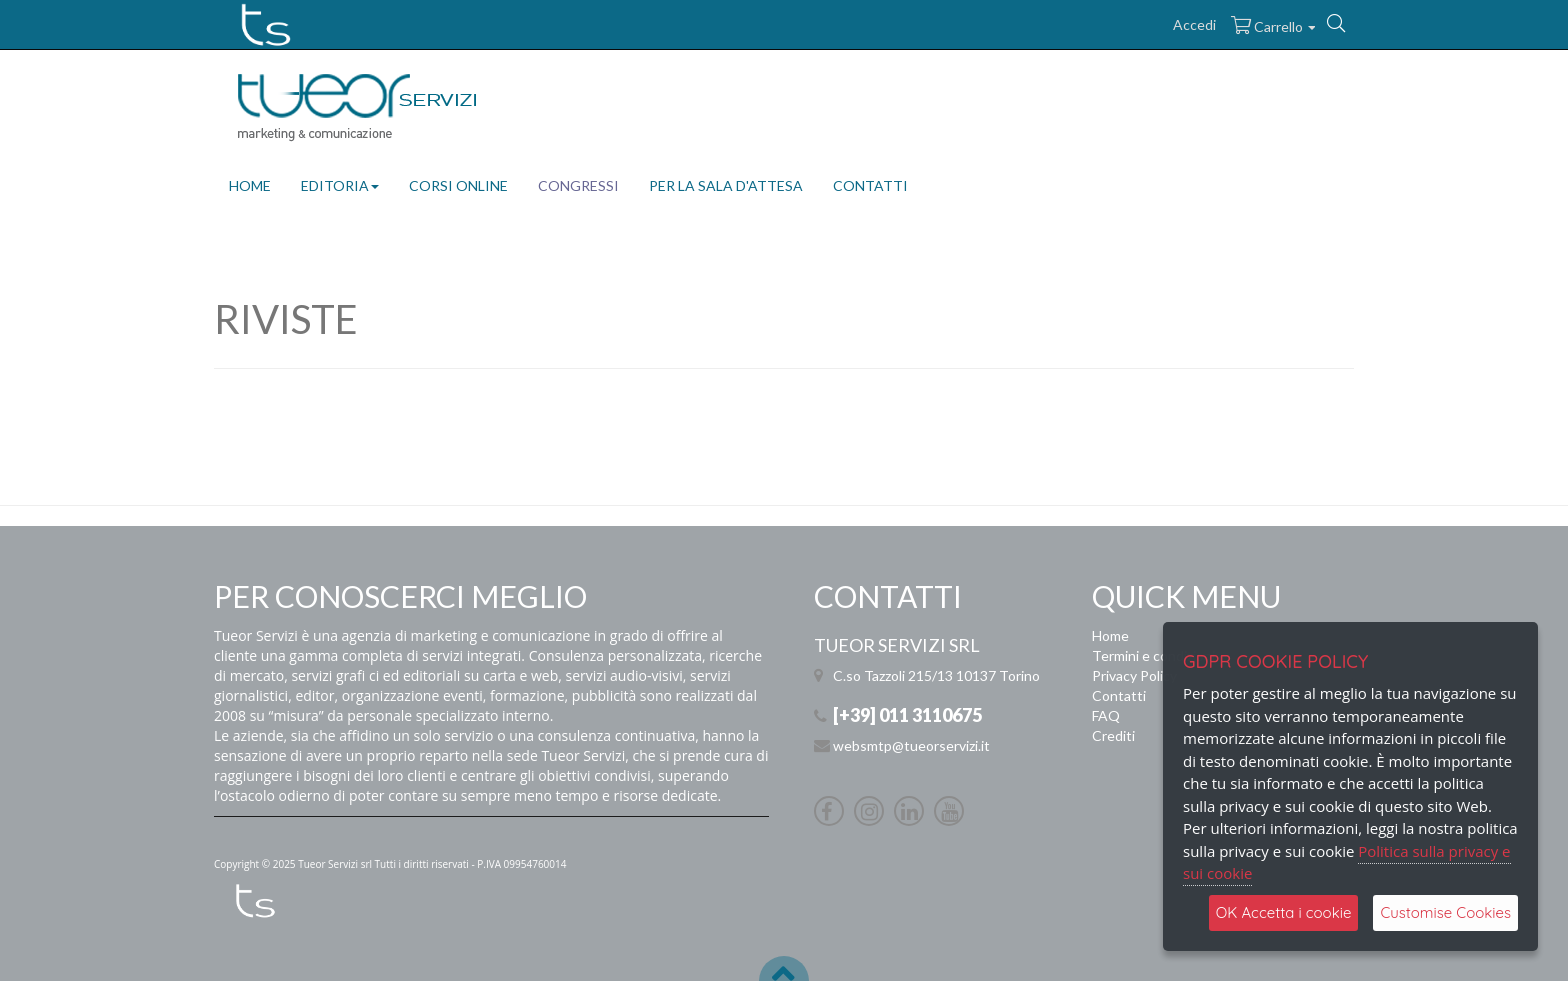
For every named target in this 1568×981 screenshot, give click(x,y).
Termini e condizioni (1153, 655)
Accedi (1194, 24)
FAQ (1106, 715)
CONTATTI (870, 185)
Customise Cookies (1445, 912)
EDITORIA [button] (340, 185)
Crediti (1113, 735)
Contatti (1119, 695)
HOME (250, 185)
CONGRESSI (578, 185)
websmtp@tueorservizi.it (911, 745)
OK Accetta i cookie (1284, 912)
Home (1110, 635)
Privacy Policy (1134, 675)
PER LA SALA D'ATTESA (726, 185)
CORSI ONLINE (458, 185)
